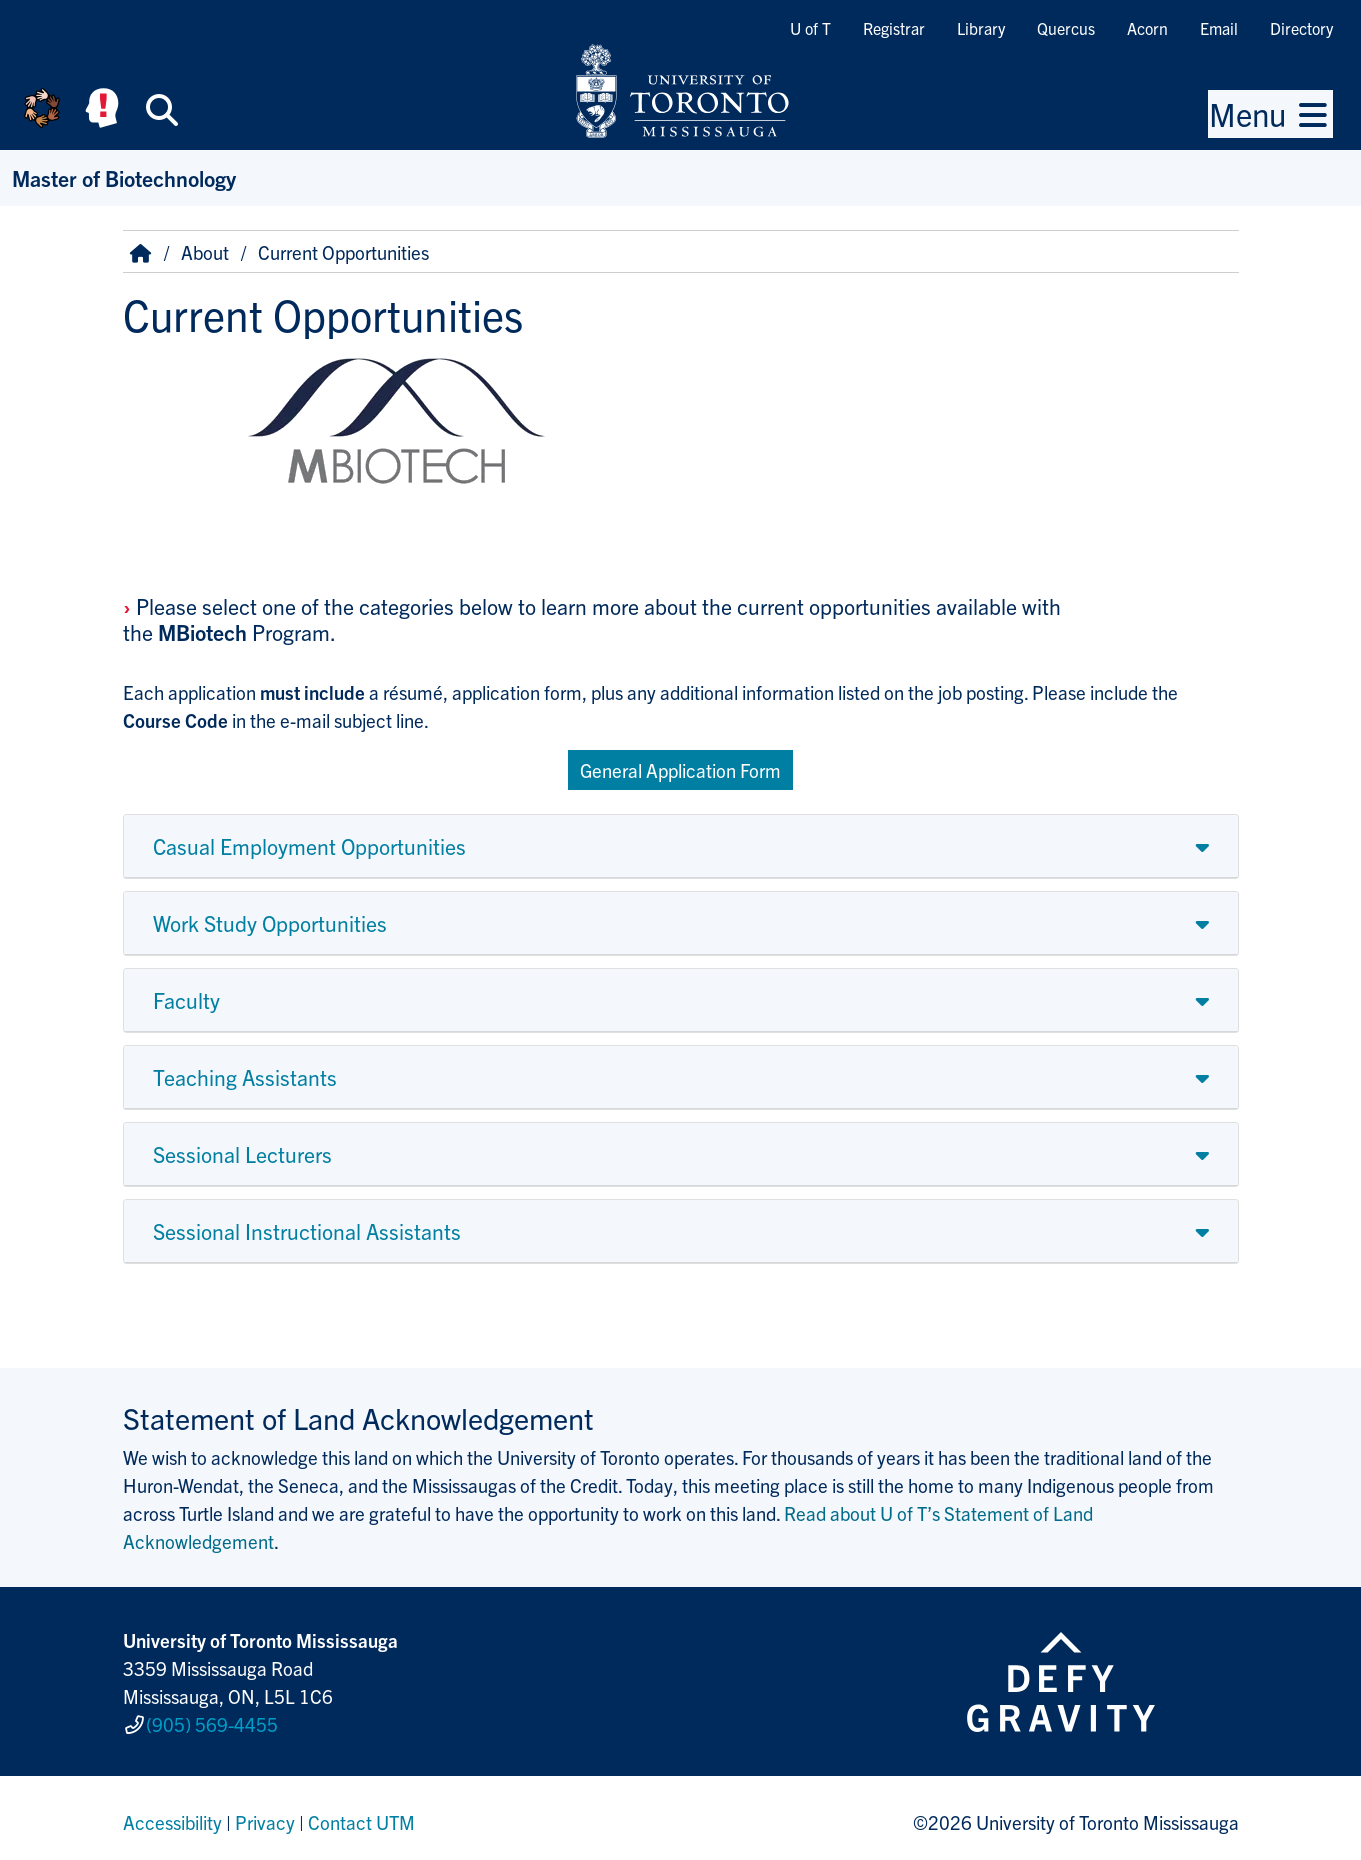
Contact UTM (361, 1814)
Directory (1301, 28)
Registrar (894, 28)
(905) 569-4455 (212, 1720)
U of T (810, 28)
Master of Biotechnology (124, 177)
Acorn (1147, 28)
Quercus (1066, 28)
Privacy (265, 1814)
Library (981, 28)
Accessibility (172, 1814)
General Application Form (680, 770)
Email (1219, 28)
